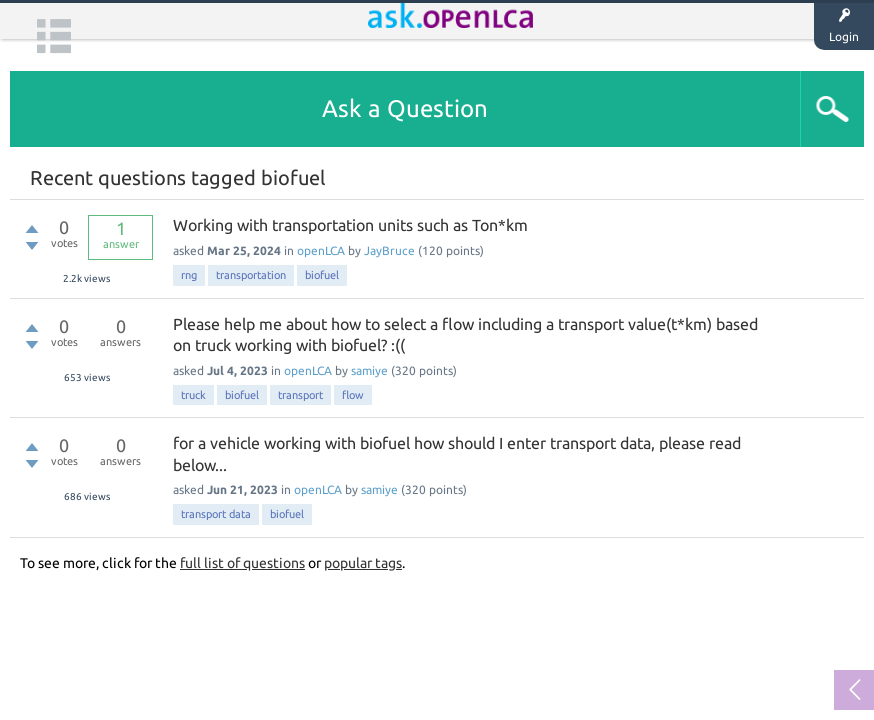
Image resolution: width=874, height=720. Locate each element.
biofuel (322, 275)
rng (189, 275)
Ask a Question (405, 108)
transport (300, 395)
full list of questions (242, 563)
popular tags (363, 563)
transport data (216, 514)
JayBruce (389, 250)
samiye (369, 370)
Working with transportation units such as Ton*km (350, 225)
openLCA (321, 250)
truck (193, 395)
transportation (251, 275)
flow (353, 395)
